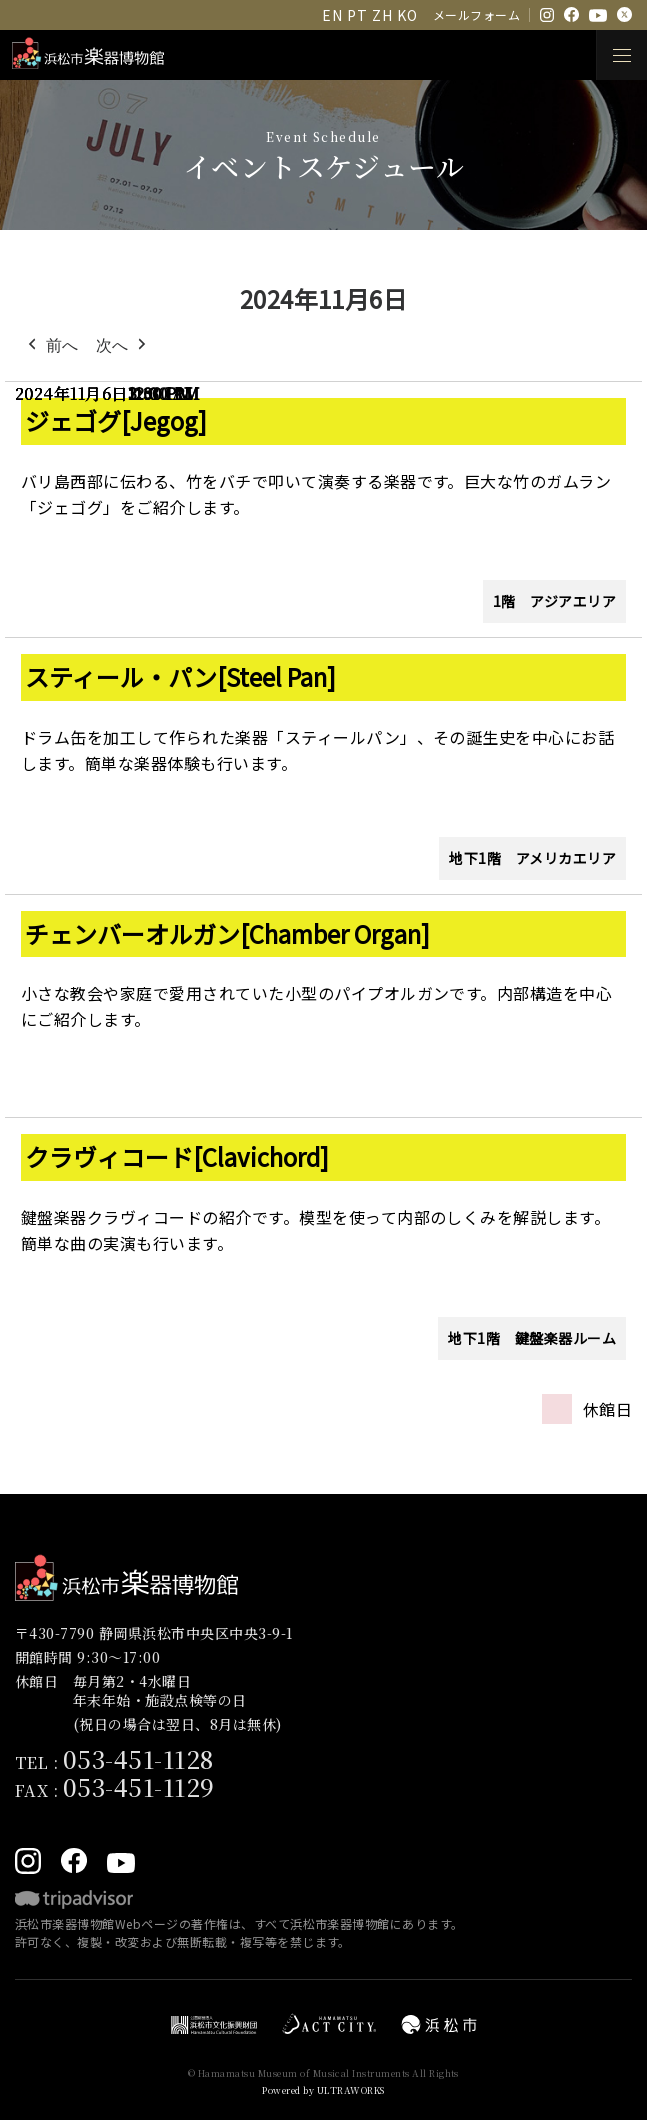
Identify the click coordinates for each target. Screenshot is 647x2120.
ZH (382, 15)
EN (332, 15)
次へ (123, 346)
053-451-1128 (138, 1758)
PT (357, 15)
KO (407, 15)
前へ (51, 346)
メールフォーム (476, 14)
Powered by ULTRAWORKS (323, 2090)
